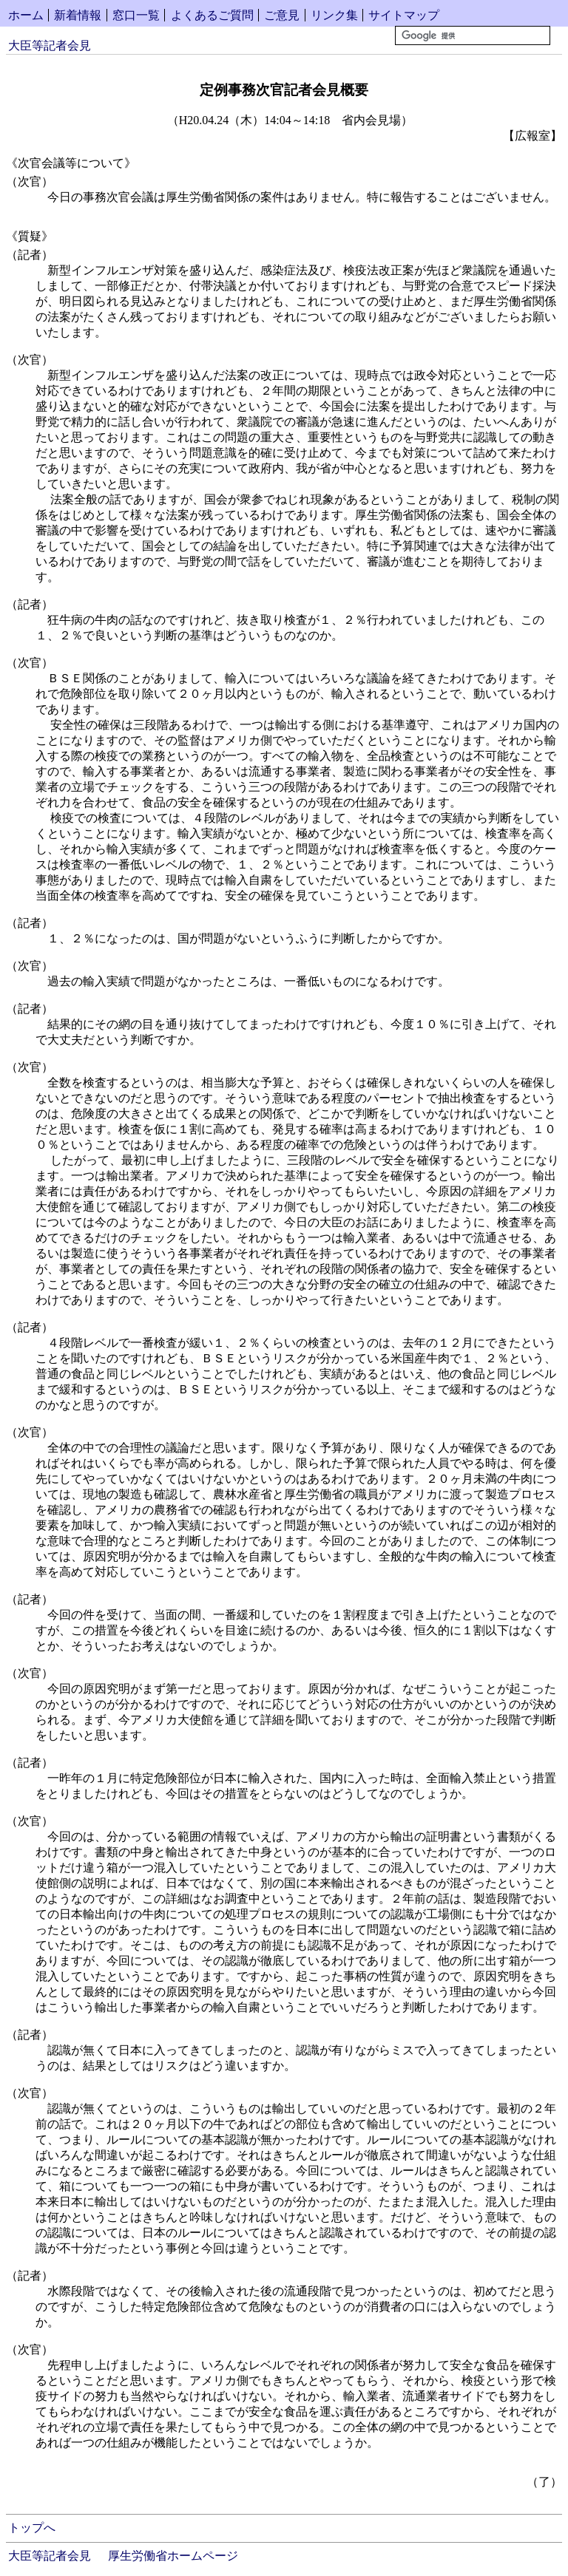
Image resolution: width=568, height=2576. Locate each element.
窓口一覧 (136, 15)
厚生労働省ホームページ (173, 2555)
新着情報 (77, 15)
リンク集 (334, 15)
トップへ (31, 2527)
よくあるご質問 (212, 15)
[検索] (473, 35)
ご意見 (282, 15)
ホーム (26, 15)
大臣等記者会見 (49, 45)
